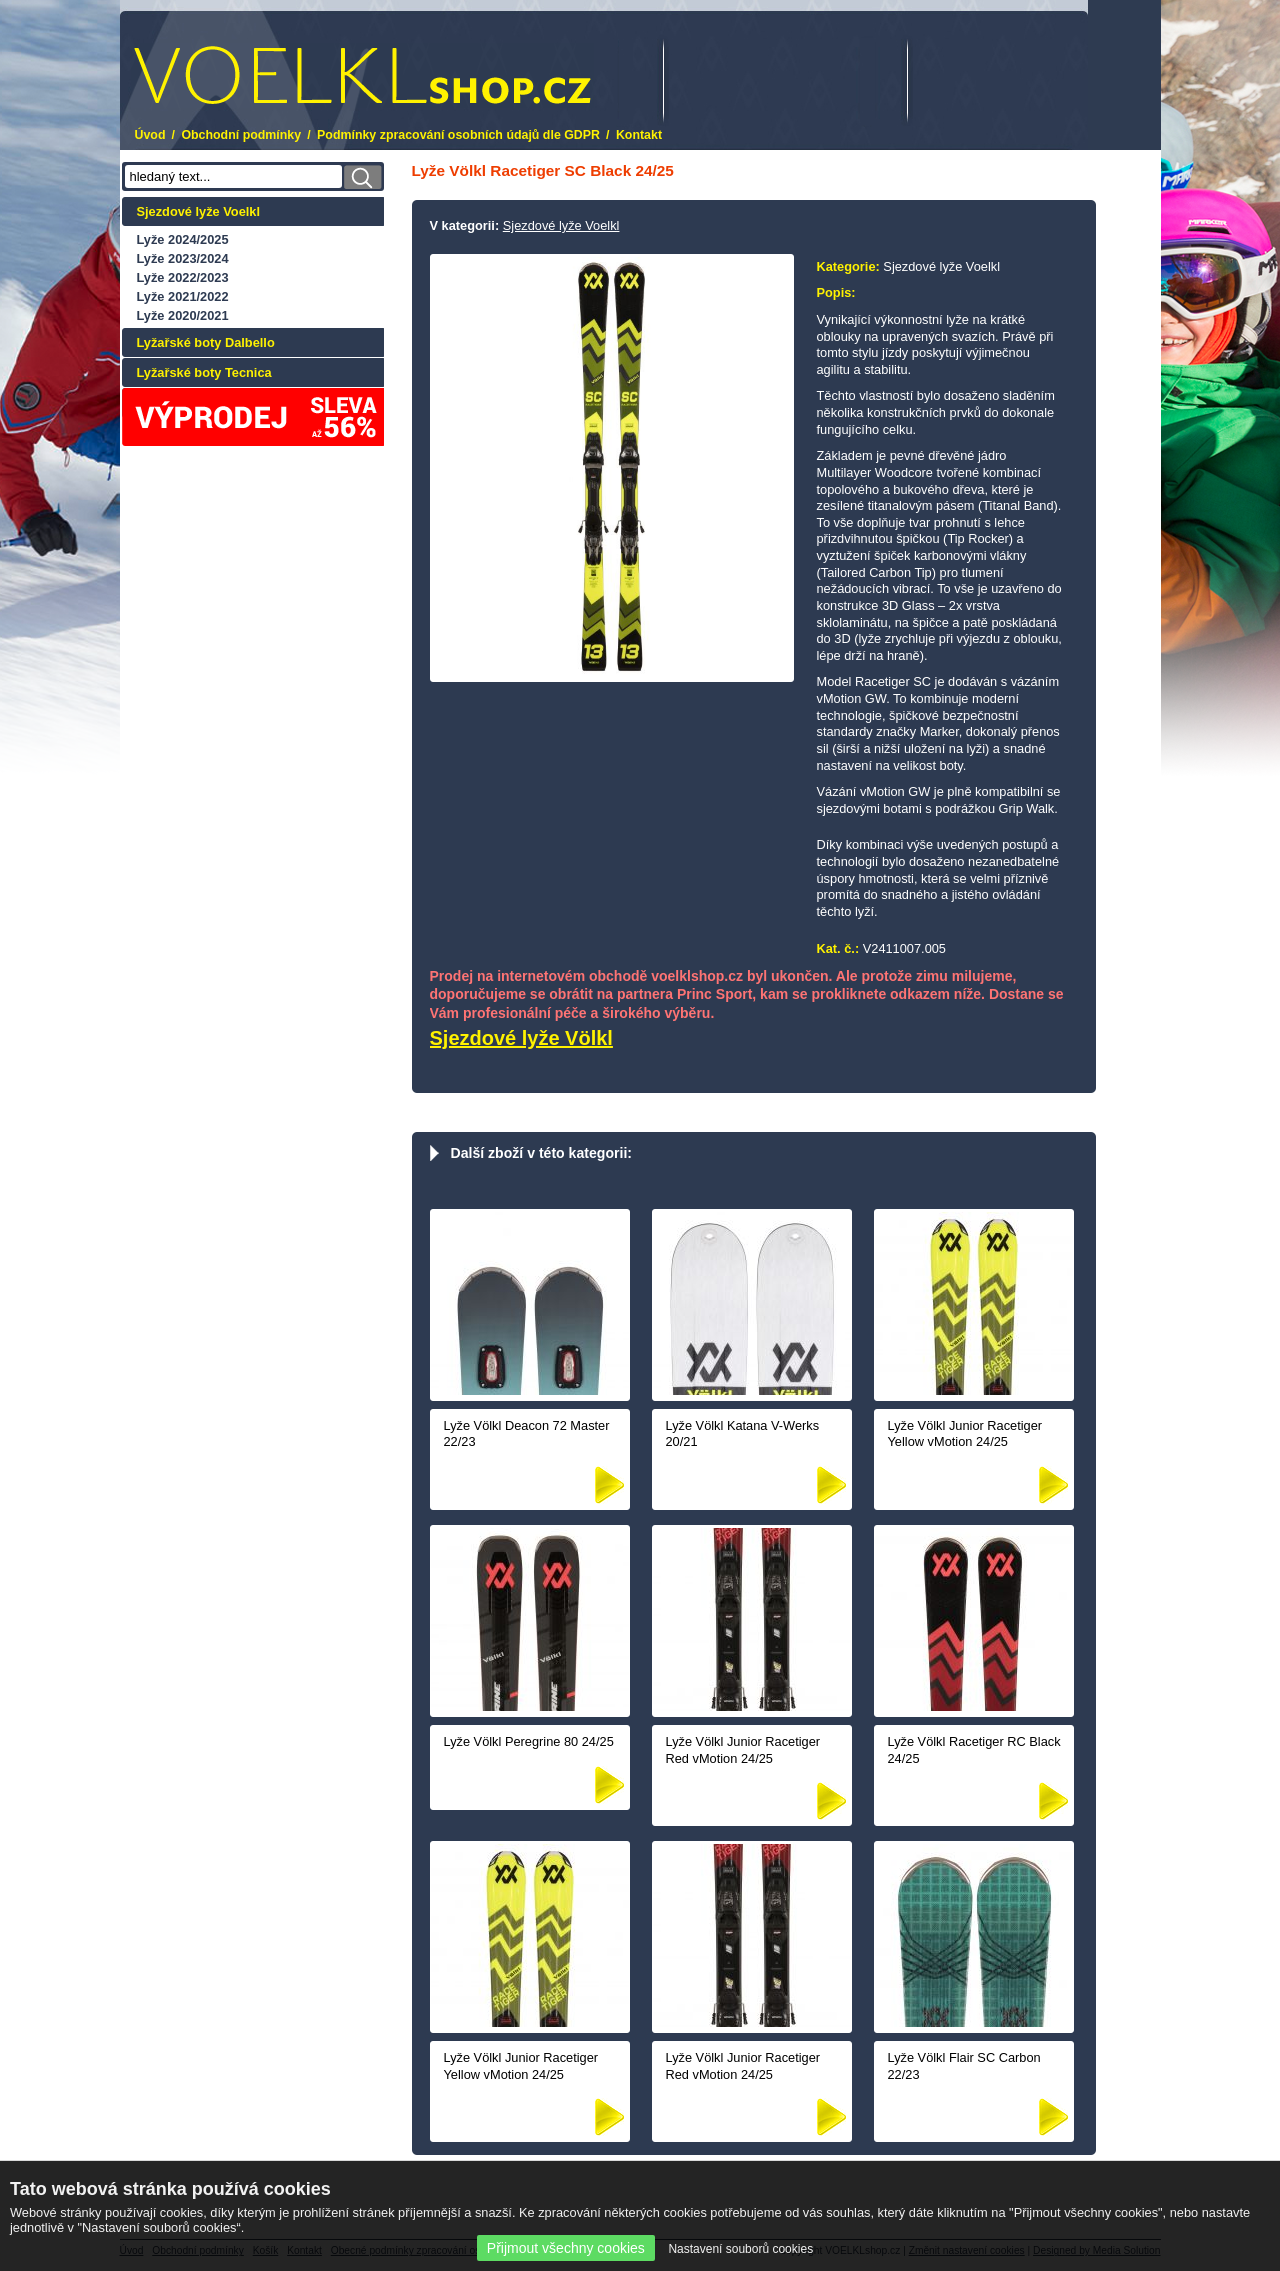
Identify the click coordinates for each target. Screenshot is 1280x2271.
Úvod (150, 135)
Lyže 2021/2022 (183, 296)
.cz (362, 75)
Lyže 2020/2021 (183, 315)
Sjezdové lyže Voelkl (199, 211)
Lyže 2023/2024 (183, 258)
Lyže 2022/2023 (183, 277)
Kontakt (639, 135)
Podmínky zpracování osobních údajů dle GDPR (458, 135)
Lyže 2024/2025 (183, 239)
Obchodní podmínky (241, 135)
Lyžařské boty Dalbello (206, 342)
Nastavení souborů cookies (740, 2249)
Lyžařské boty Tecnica (204, 372)
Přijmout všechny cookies (566, 2248)
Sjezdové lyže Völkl (521, 1038)
